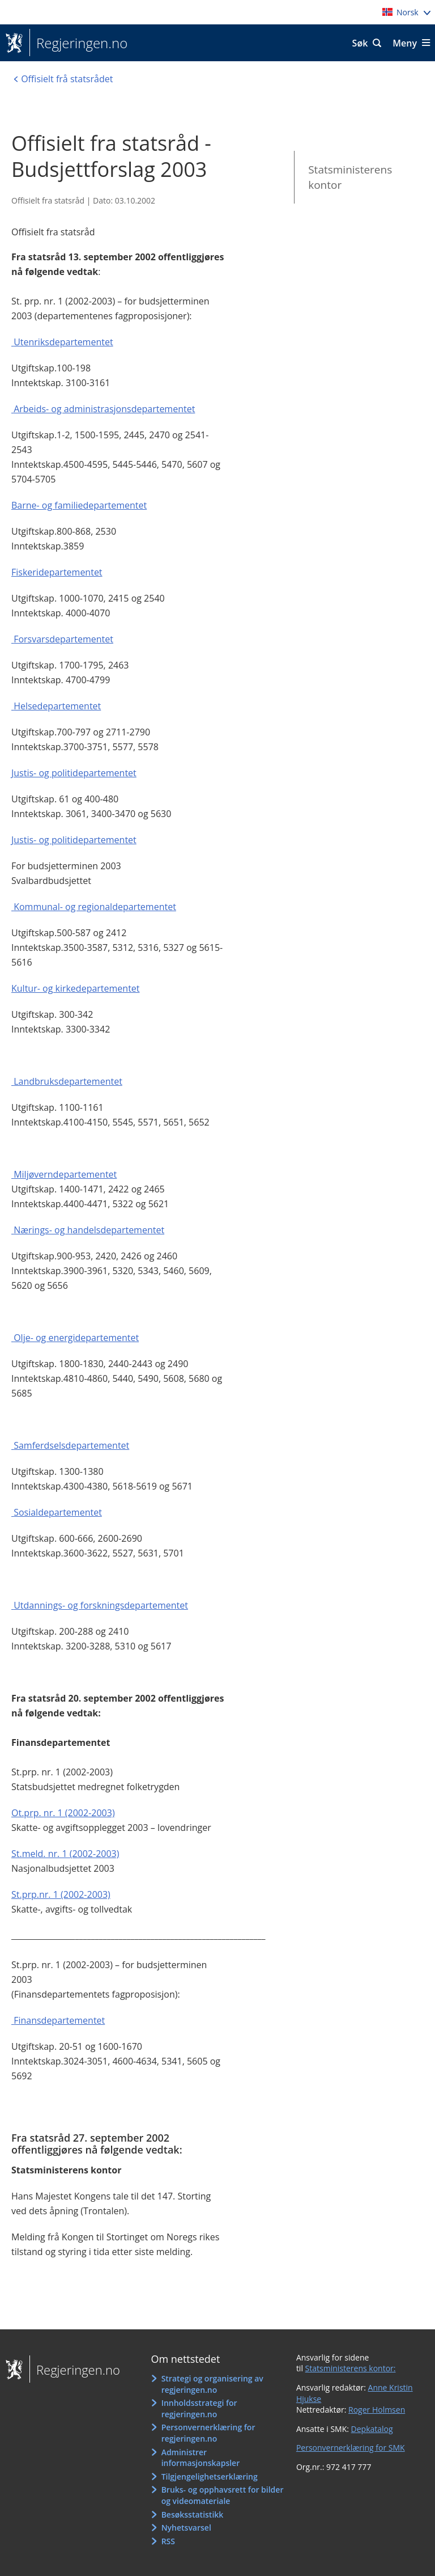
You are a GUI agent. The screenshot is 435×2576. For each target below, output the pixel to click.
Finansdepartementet (59, 2020)
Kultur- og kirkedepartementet (75, 988)
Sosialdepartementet (58, 1512)
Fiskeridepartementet (57, 572)
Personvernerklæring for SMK (350, 2447)
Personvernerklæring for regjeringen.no (208, 2433)
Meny (405, 43)
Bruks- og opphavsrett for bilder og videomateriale (222, 2495)
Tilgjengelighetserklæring (209, 2476)
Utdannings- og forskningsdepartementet (101, 1605)
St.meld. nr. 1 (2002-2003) (65, 1853)
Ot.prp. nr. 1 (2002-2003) (63, 1813)
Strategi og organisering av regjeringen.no (212, 2384)
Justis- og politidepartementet (74, 773)
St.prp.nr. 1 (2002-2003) (60, 1894)
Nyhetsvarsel (186, 2527)
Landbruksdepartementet (68, 1081)
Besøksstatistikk (192, 2514)
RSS (168, 2541)
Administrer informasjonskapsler (200, 2458)
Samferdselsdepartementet (71, 1445)
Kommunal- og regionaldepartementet (95, 906)
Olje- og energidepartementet (76, 1337)
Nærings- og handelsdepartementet (89, 1230)
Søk (360, 43)
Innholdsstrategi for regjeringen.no (199, 2408)
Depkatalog (372, 2428)
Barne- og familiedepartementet (79, 505)
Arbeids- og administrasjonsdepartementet (104, 409)
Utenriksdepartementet (63, 342)
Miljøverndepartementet (65, 1174)
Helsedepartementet (57, 706)
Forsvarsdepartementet (63, 639)
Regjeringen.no (78, 43)
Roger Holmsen (376, 2409)
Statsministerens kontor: (350, 2368)
